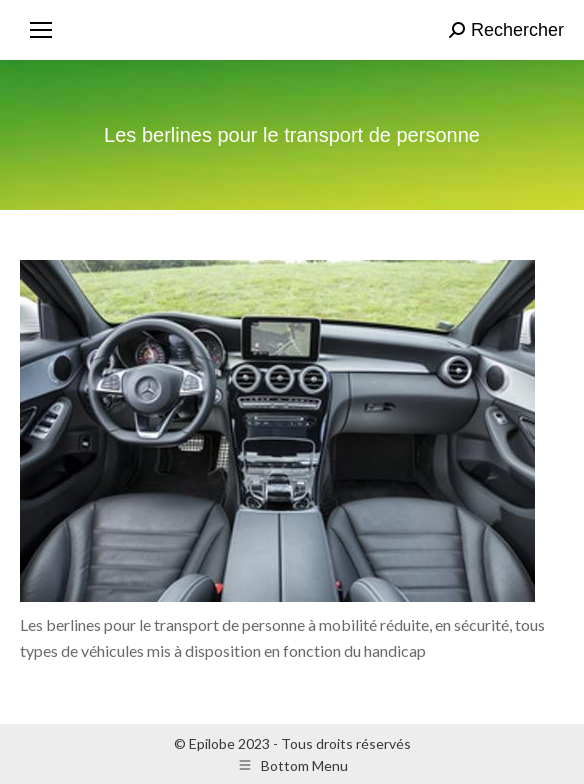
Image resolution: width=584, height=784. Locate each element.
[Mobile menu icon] (41, 30)
